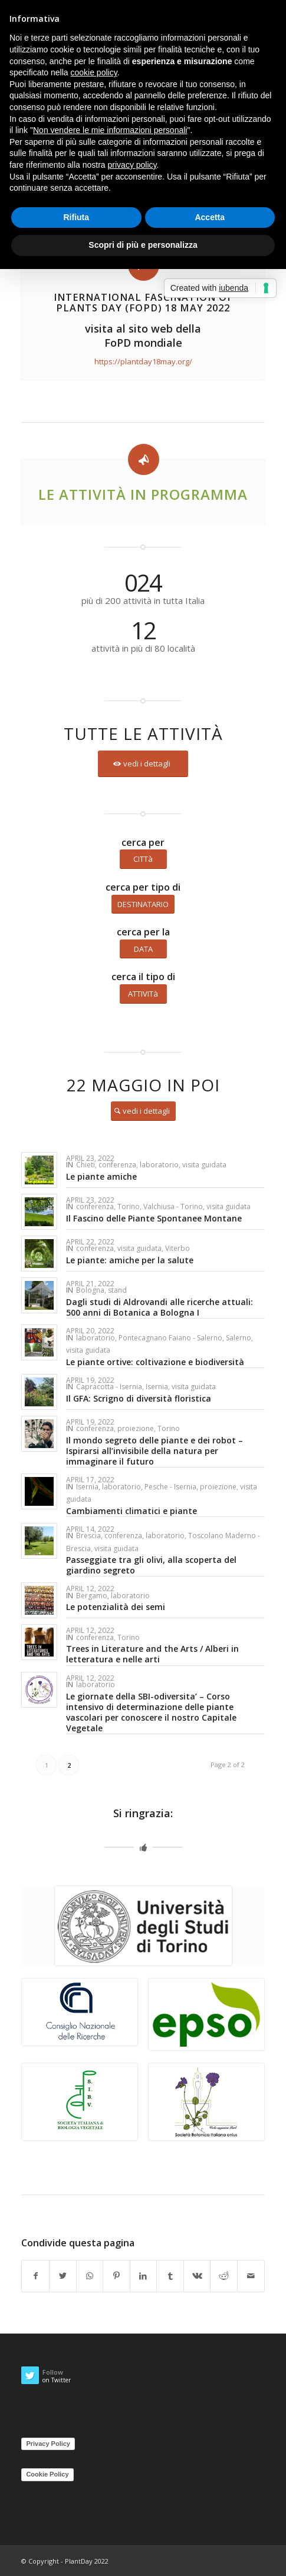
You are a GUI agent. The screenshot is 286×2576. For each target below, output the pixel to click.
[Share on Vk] (197, 2275)
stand (117, 1290)
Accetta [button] (210, 217)
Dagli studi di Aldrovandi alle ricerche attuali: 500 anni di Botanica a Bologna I (159, 1307)
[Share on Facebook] (35, 2275)
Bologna (90, 1290)
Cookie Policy (47, 2474)
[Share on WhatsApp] (90, 2275)
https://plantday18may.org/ (143, 361)
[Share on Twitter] (63, 2275)
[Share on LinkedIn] (143, 2275)
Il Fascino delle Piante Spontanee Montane (154, 1218)
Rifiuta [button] (76, 217)
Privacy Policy (48, 2443)
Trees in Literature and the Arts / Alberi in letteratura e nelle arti (152, 1654)
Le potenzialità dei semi (115, 1606)
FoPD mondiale (143, 343)
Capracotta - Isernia (109, 1387)
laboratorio (159, 1165)
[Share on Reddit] (224, 2275)
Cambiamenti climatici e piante (131, 1510)
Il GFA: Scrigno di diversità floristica (138, 1398)
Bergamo (91, 1596)
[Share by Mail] (251, 2275)
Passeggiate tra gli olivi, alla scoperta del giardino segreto (151, 1565)
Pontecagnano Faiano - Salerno (170, 1338)
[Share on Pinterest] (116, 2275)
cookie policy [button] (94, 72)
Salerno (238, 1338)
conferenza (117, 1165)
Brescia (88, 1536)
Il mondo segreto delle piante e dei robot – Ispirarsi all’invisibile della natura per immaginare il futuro (154, 1451)
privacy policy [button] (132, 165)
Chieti (85, 1165)
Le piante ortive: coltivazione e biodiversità (155, 1361)
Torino (128, 1206)
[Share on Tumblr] (170, 2275)
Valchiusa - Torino (173, 1206)
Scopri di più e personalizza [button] (142, 245)
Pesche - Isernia (170, 1487)
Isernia (157, 1387)
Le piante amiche (101, 1176)
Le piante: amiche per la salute (129, 1260)
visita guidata (204, 1165)
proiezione (135, 1428)
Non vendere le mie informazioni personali (110, 130)
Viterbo (177, 1248)
